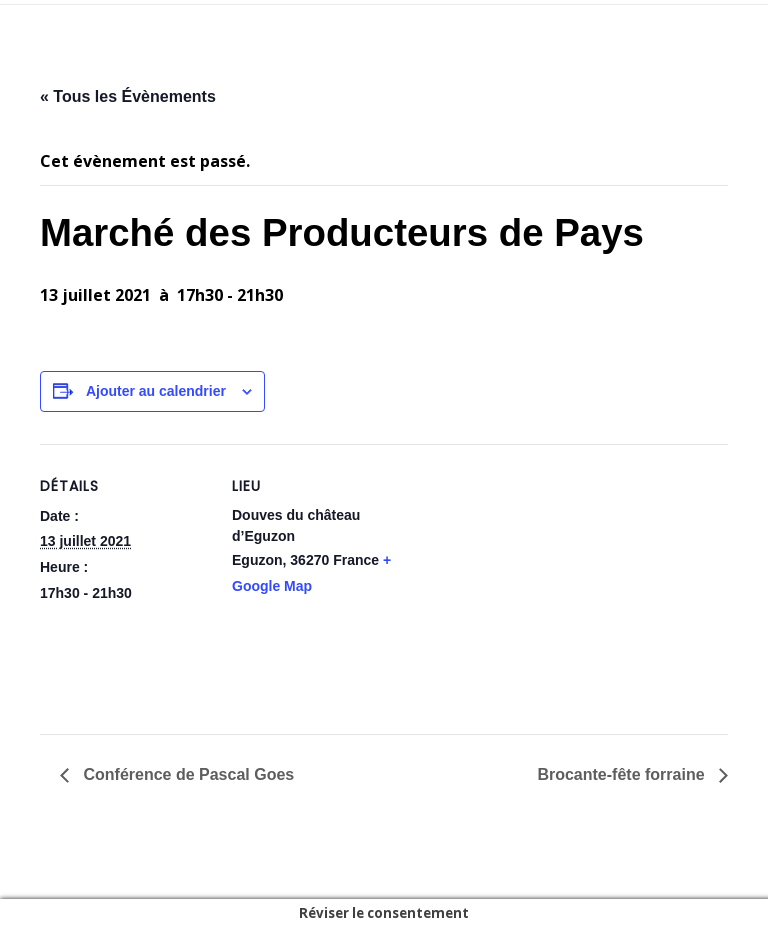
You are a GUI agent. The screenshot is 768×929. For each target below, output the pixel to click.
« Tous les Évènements (128, 96)
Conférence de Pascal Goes (186, 774)
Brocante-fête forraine (623, 774)
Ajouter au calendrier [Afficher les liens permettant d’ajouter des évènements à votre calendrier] (156, 391)
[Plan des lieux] (529, 582)
